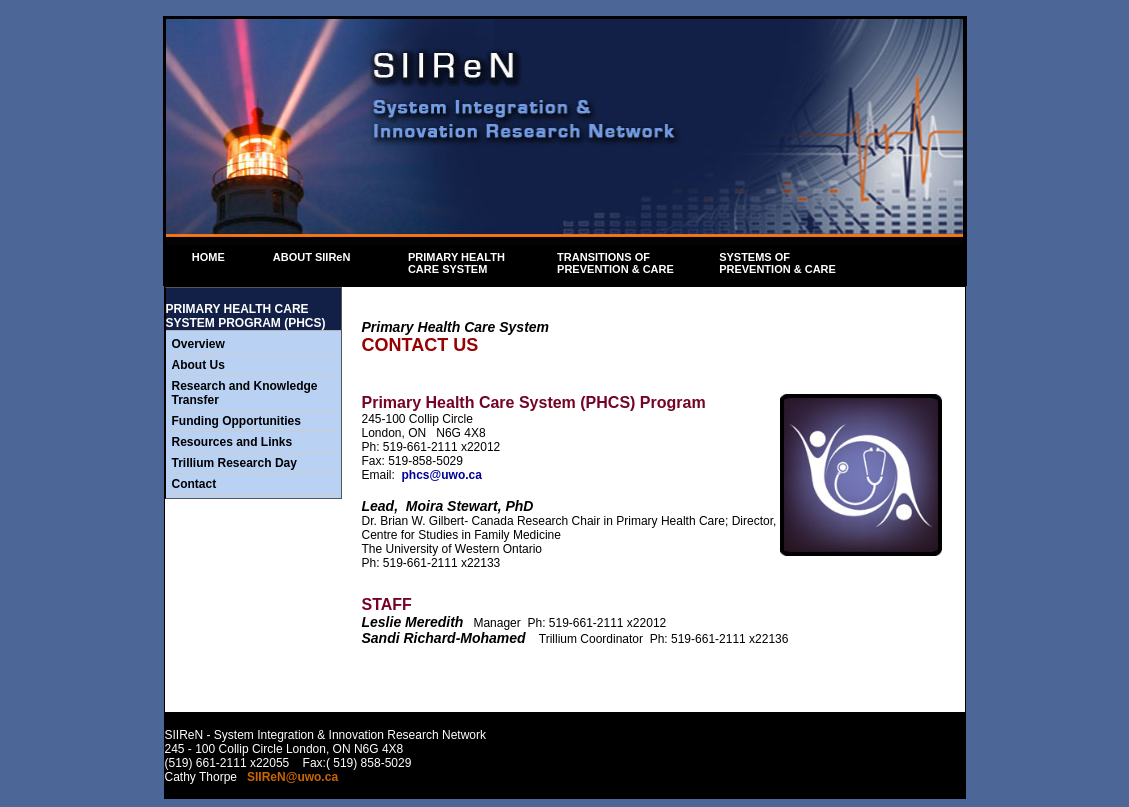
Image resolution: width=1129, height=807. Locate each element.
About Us (198, 365)
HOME (204, 257)
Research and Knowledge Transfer (245, 393)
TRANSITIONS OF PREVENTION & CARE (623, 263)
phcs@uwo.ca (442, 475)
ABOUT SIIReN (316, 257)
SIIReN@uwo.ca (292, 777)
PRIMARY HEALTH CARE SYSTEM (463, 263)
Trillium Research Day (234, 463)
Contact (194, 484)
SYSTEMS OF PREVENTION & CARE (777, 263)
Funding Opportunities (236, 421)
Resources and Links (232, 442)
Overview (198, 344)
